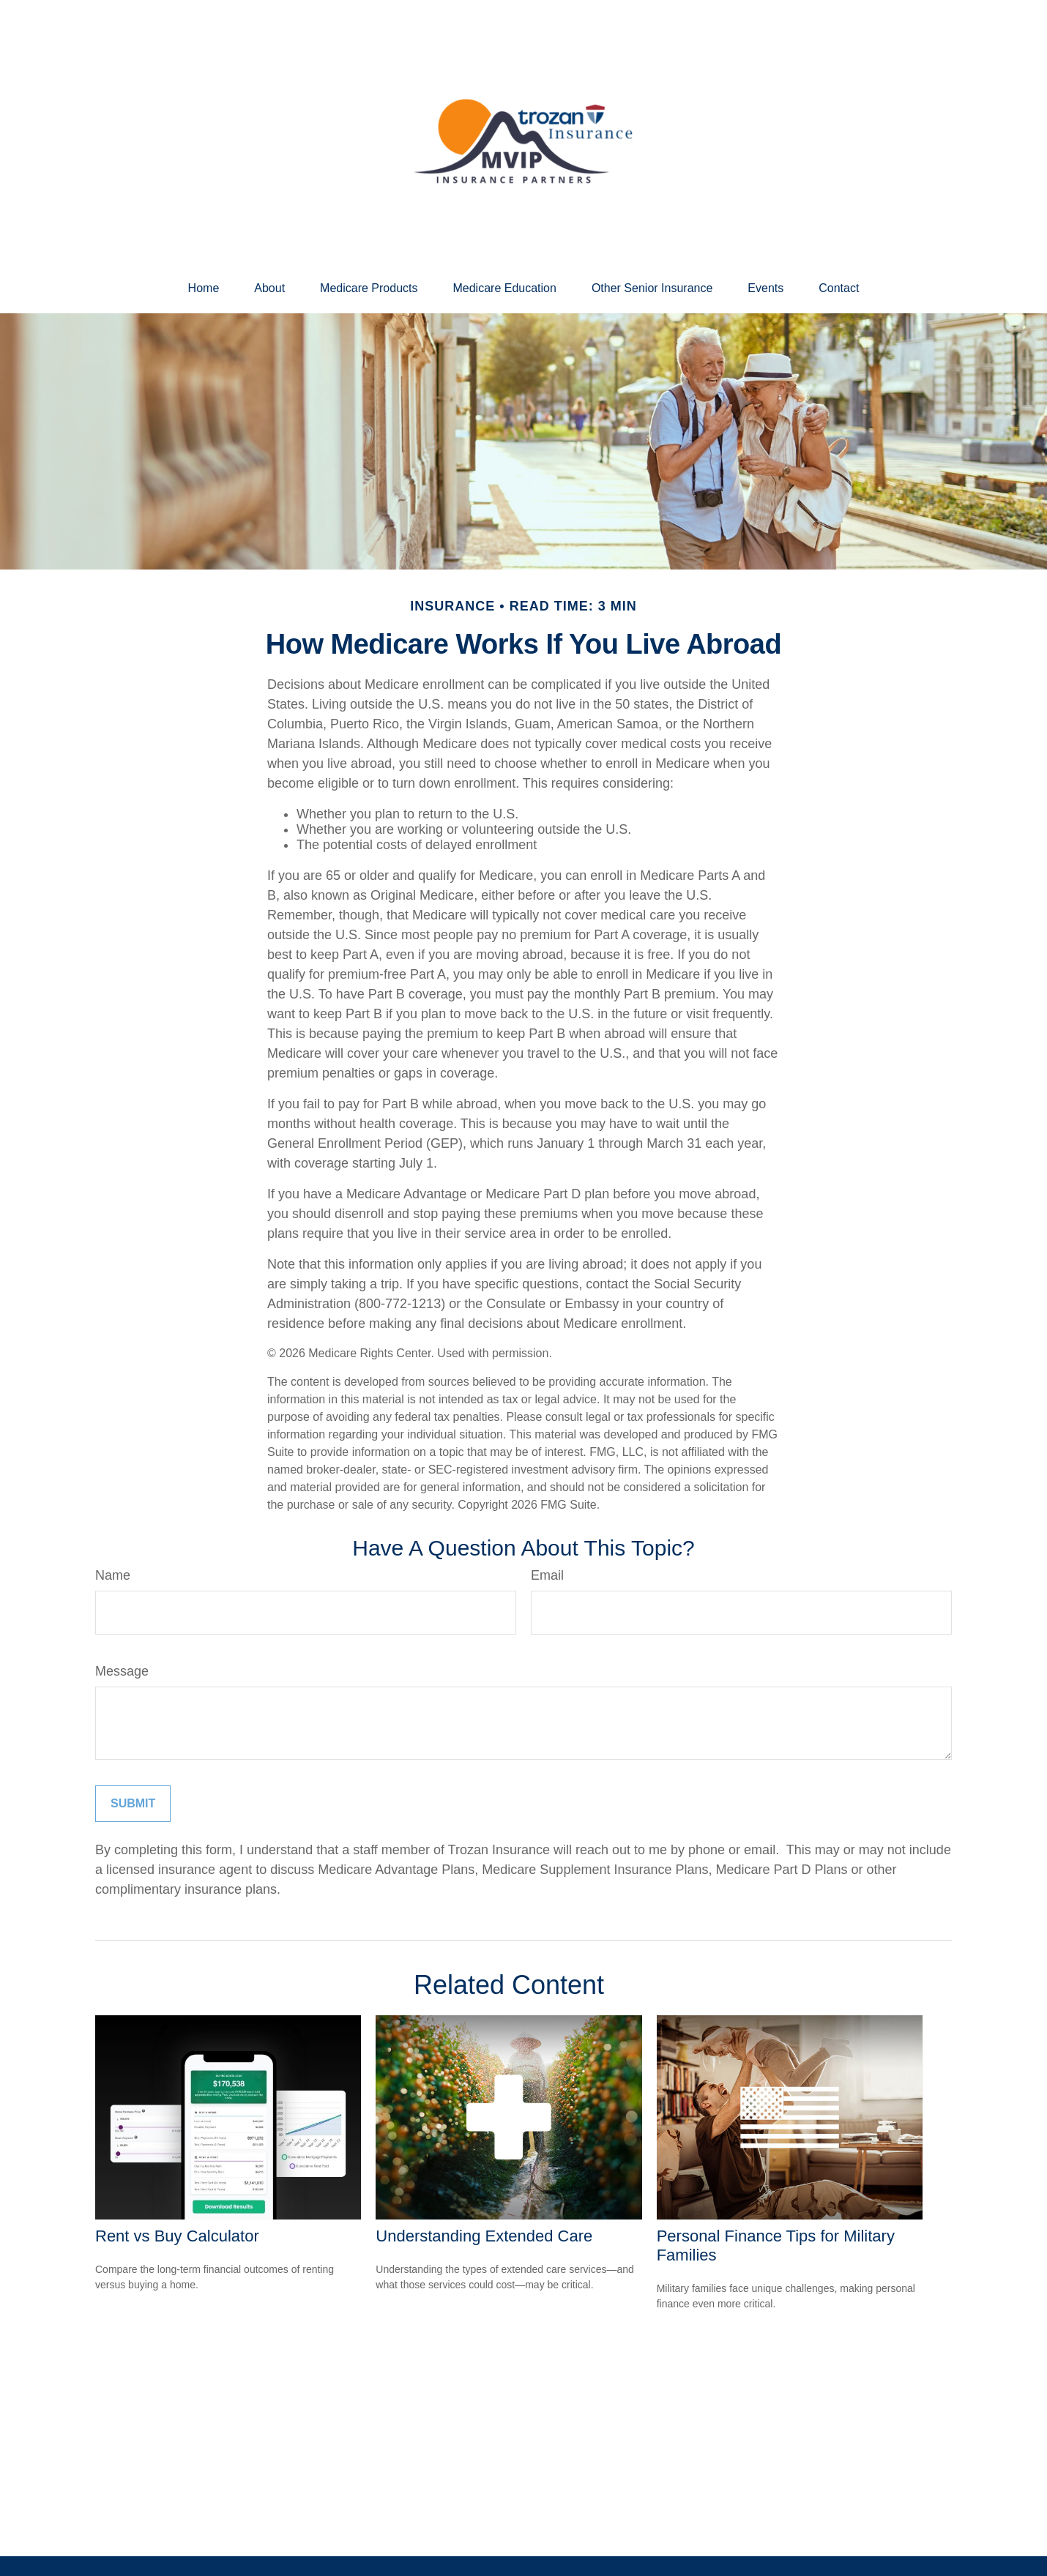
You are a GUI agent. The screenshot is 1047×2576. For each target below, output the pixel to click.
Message (122, 1671)
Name (112, 1575)
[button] (204, 288)
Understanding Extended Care (484, 2236)
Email (547, 1575)
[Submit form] (133, 1803)
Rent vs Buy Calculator (177, 2236)
